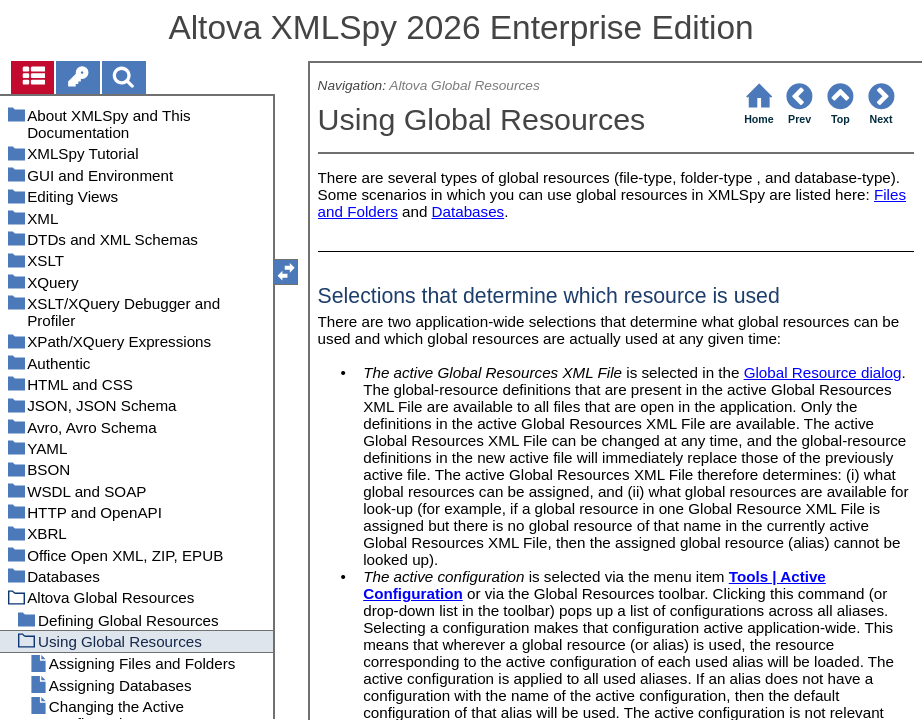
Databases (468, 211)
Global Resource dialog (823, 372)
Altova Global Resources (464, 85)
